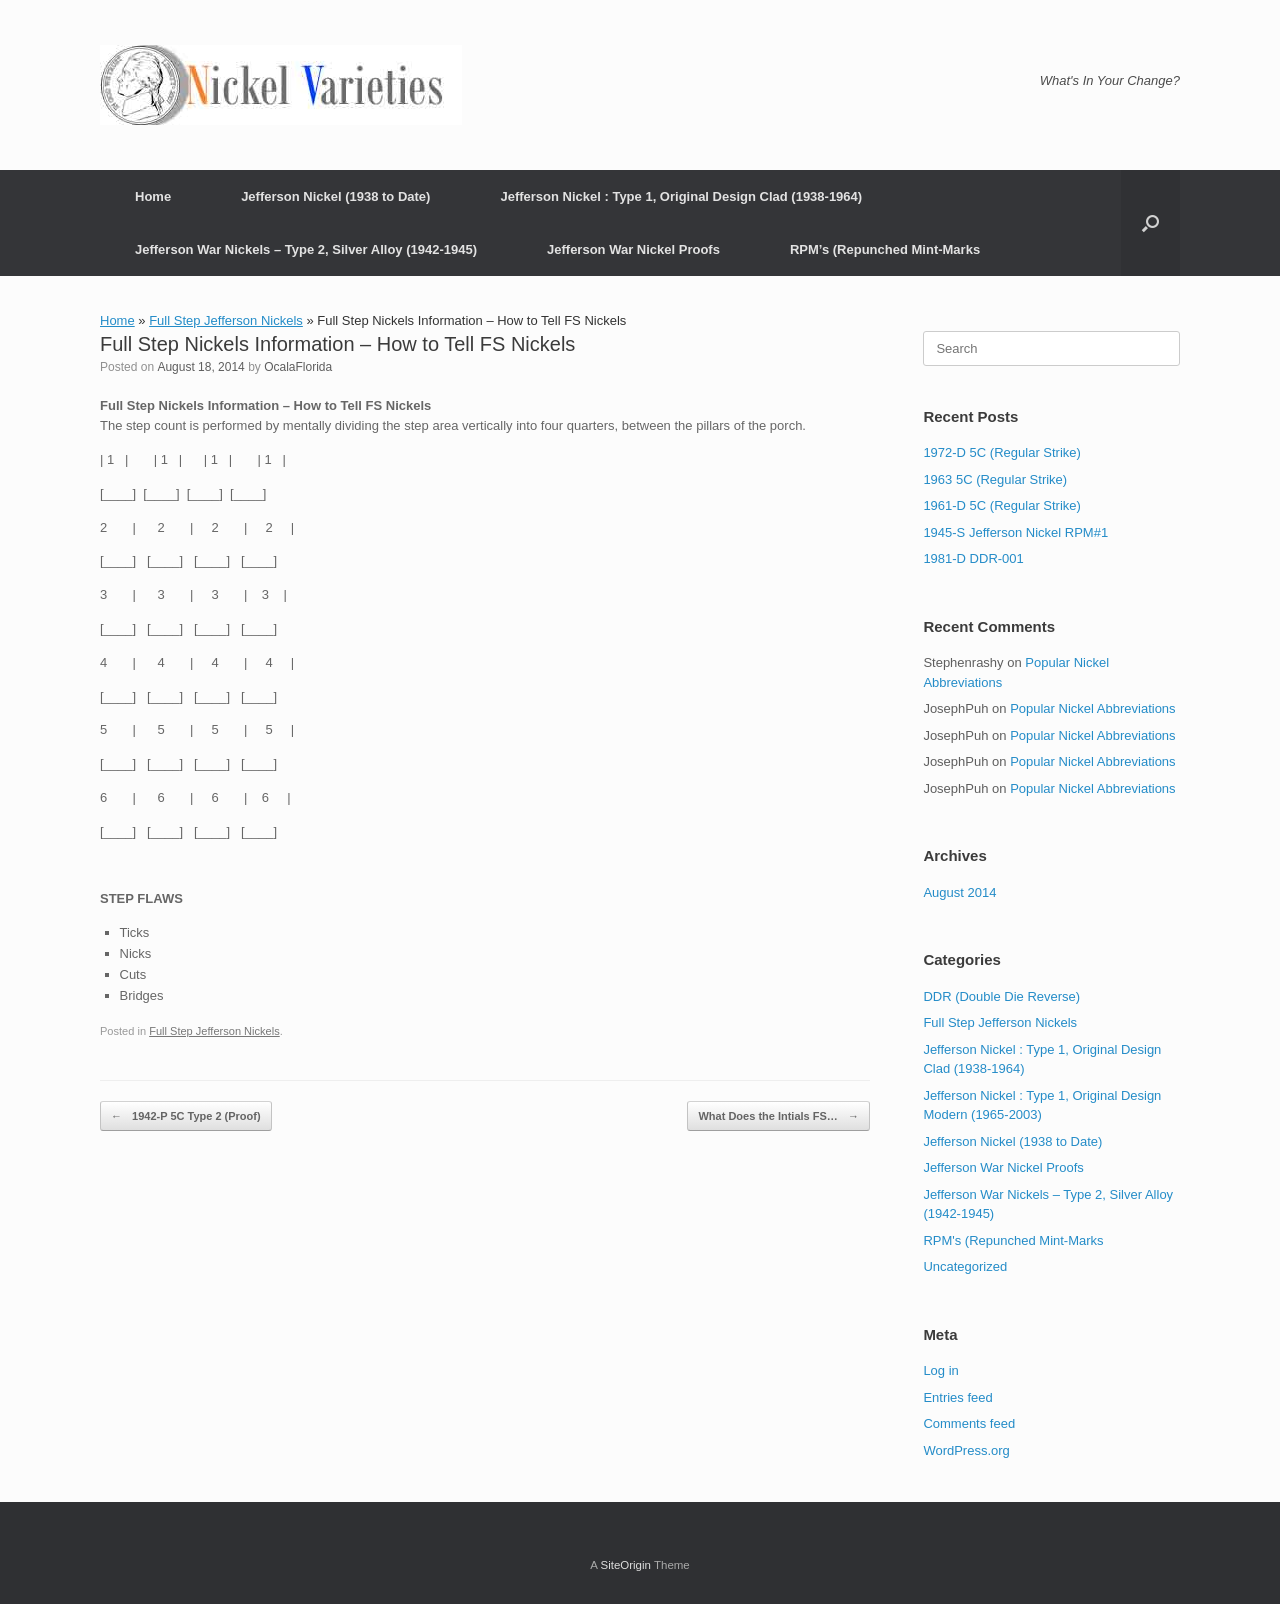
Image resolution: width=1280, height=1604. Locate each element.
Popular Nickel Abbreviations (1092, 708)
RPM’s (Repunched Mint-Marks (885, 249)
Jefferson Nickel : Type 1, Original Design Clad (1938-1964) (681, 196)
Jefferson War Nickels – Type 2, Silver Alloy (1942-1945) (306, 249)
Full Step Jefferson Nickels (226, 320)
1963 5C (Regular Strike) (995, 479)
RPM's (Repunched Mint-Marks (1013, 1240)
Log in (940, 1370)
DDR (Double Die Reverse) (1001, 996)
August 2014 (959, 892)
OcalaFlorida (298, 367)
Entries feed (957, 1397)
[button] (1150, 223)
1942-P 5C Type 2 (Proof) (186, 1116)
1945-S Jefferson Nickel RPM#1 (1015, 532)
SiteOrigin (625, 1565)
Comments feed (969, 1423)
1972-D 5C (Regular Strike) (1002, 452)
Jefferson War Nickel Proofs (633, 249)
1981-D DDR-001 (973, 558)
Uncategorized (965, 1266)
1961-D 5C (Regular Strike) (1002, 505)
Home (153, 196)
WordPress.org (966, 1450)
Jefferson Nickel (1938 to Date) (335, 196)
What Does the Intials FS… (778, 1116)
